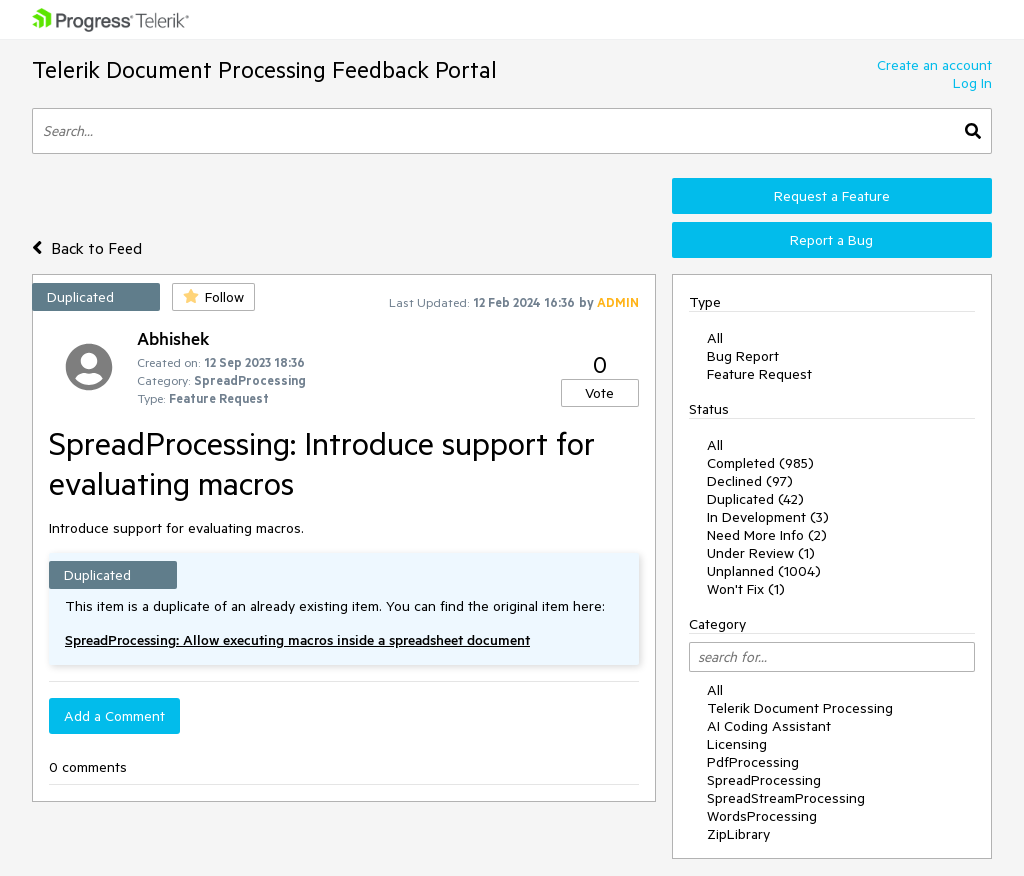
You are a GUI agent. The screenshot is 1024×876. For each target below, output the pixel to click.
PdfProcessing (753, 762)
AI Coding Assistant (769, 726)
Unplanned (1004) (764, 571)
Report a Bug (831, 240)
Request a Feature (832, 196)
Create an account (934, 65)
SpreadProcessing (764, 780)
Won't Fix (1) (746, 589)
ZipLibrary (738, 834)
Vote (599, 393)
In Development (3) (768, 517)
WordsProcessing (762, 816)
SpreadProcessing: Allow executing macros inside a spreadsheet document (297, 640)
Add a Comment (114, 716)
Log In (972, 83)
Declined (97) (750, 481)
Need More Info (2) (767, 535)
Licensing (737, 744)
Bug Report (743, 356)
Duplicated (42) (755, 499)
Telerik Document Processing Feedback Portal (264, 69)
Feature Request (759, 374)
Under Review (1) (761, 553)
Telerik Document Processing (800, 708)
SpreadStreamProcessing (786, 798)
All (715, 338)
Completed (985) (760, 463)
